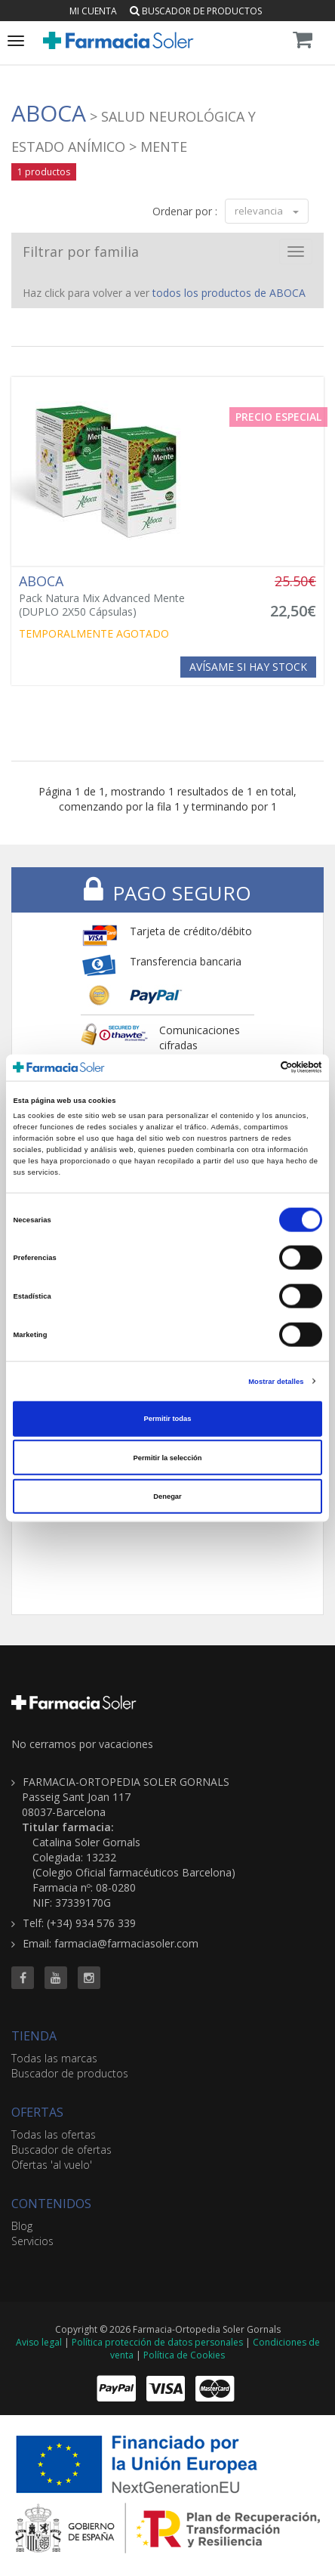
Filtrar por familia (81, 251)
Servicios (32, 2241)
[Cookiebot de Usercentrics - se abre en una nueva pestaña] (256, 1067)
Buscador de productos (196, 11)
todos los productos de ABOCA (229, 293)
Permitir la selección (167, 1457)
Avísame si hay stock (248, 666)
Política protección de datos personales (157, 2342)
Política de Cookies (184, 2355)
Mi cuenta (93, 11)
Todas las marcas (54, 2058)
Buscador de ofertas (61, 2149)
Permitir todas (168, 1418)
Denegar (167, 1496)
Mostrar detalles (275, 1381)
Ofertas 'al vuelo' (51, 2164)
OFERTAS (37, 2112)
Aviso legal (39, 2342)
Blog (21, 2226)
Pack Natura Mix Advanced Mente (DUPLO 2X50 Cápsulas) (115, 596)
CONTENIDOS (51, 2203)
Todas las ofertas (53, 2134)
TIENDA (34, 2036)
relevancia (267, 211)
